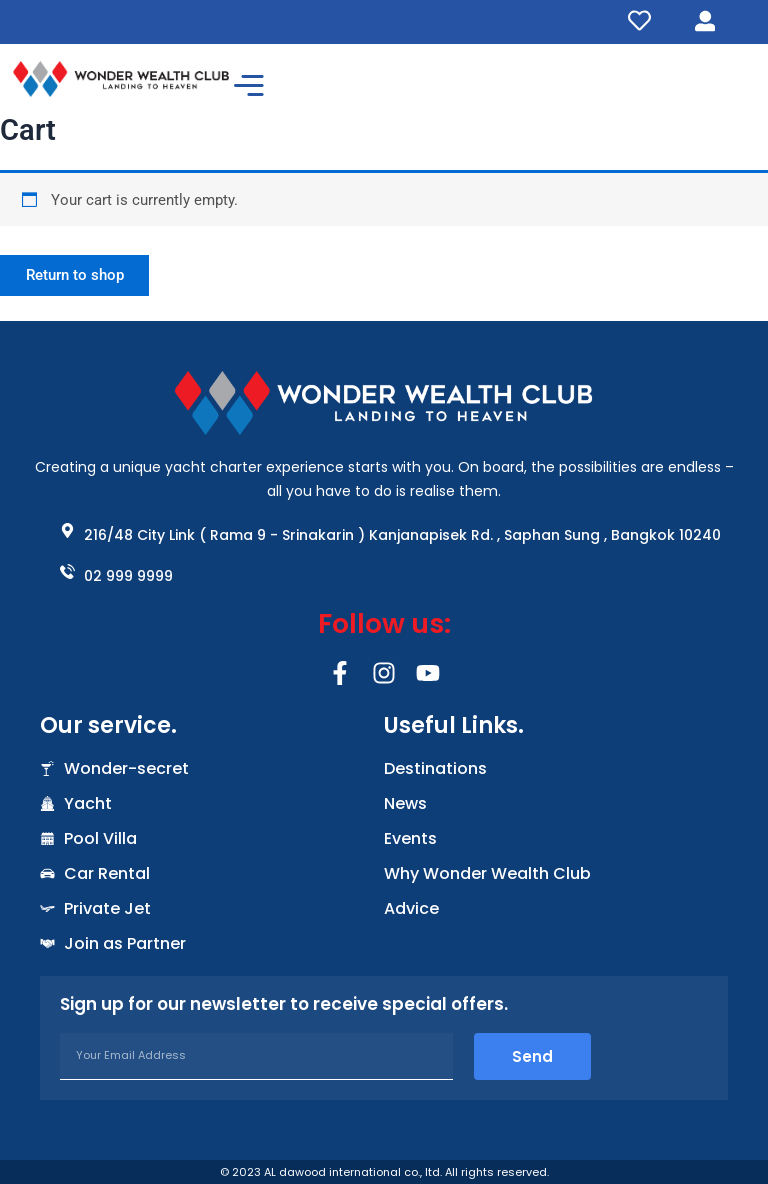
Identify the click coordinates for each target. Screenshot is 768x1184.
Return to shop (77, 276)
